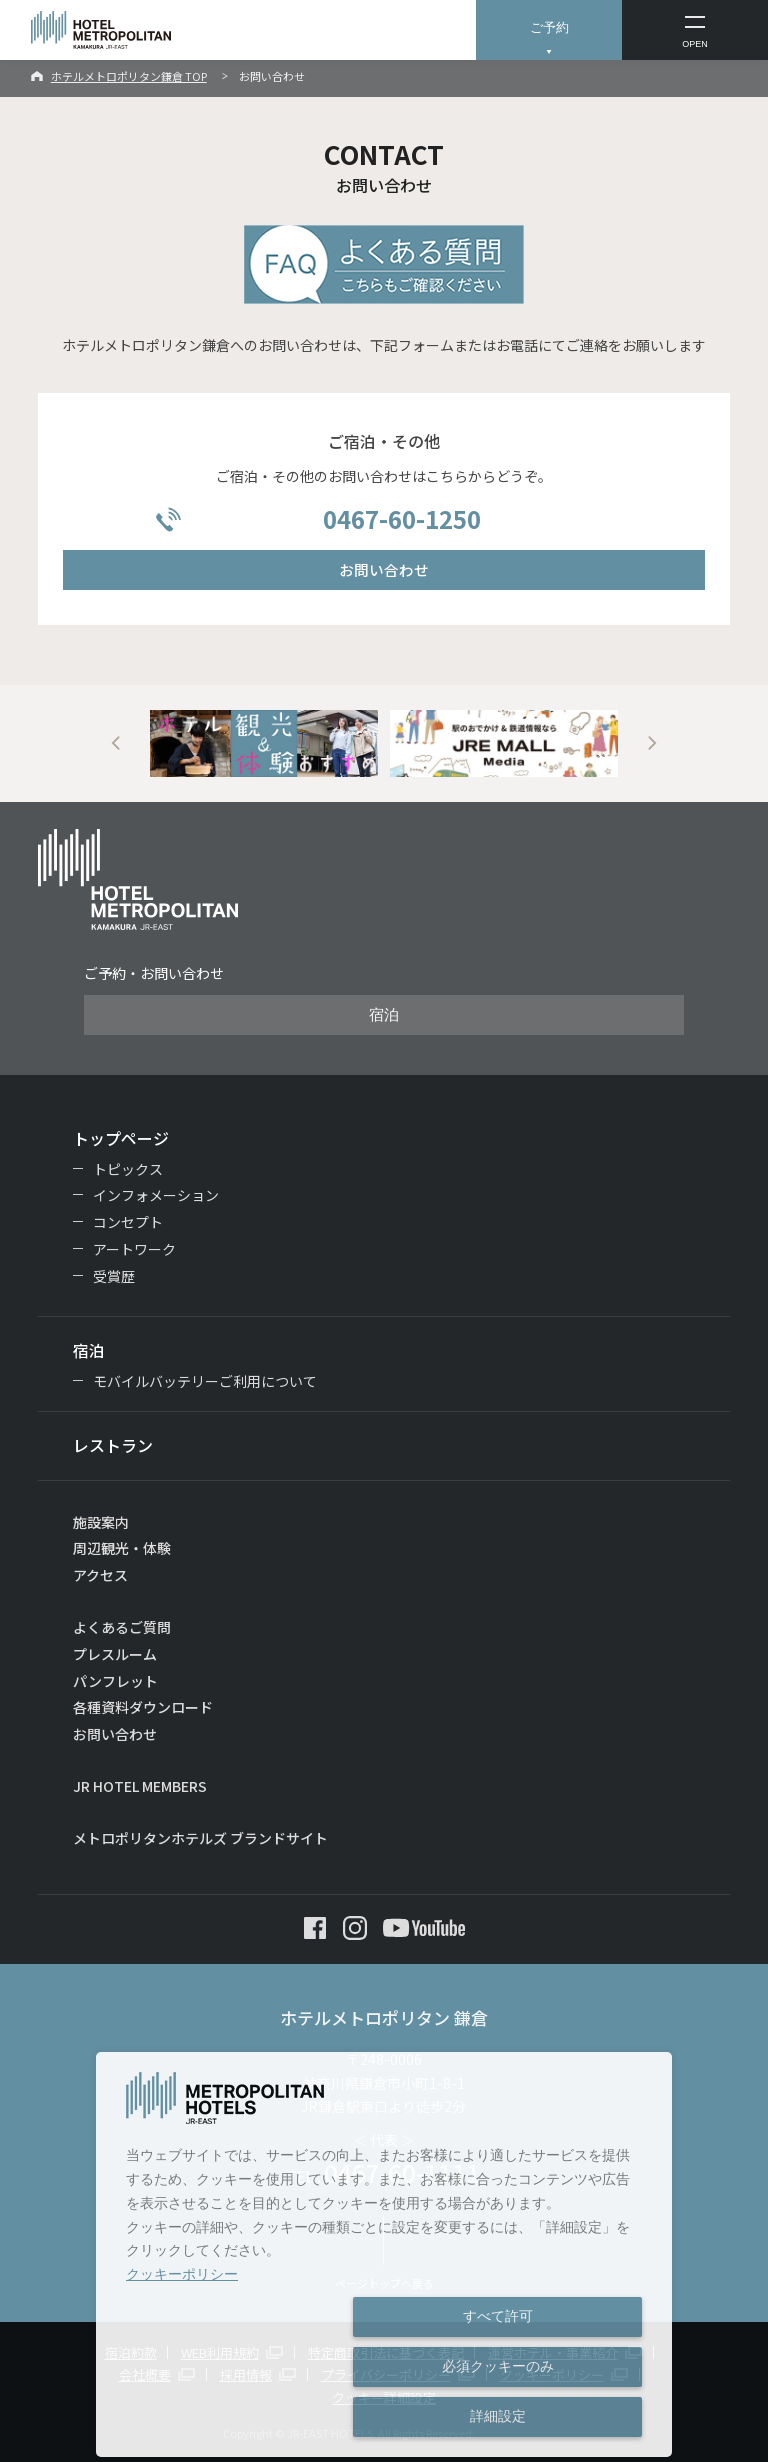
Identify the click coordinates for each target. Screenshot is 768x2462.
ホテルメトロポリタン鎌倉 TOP (129, 76)
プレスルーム (115, 1654)
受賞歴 (114, 1276)
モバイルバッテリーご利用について (205, 1381)
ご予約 (549, 27)
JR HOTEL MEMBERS (140, 1786)
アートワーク (134, 1249)
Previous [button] (115, 743)
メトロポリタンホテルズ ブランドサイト (200, 1838)
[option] (264, 743)
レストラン (113, 1445)
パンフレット (115, 1681)
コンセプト (128, 1222)
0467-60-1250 (402, 518)
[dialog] (384, 2254)
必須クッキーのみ (498, 2366)
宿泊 (384, 1015)
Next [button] (652, 743)
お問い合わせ (384, 569)
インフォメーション (156, 1195)
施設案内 (101, 1522)
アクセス (100, 1575)
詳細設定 (498, 2416)
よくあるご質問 (122, 1627)
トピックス (128, 1169)
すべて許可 (498, 2316)
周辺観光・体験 (122, 1548)
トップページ (121, 1138)
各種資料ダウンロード (143, 1707)
